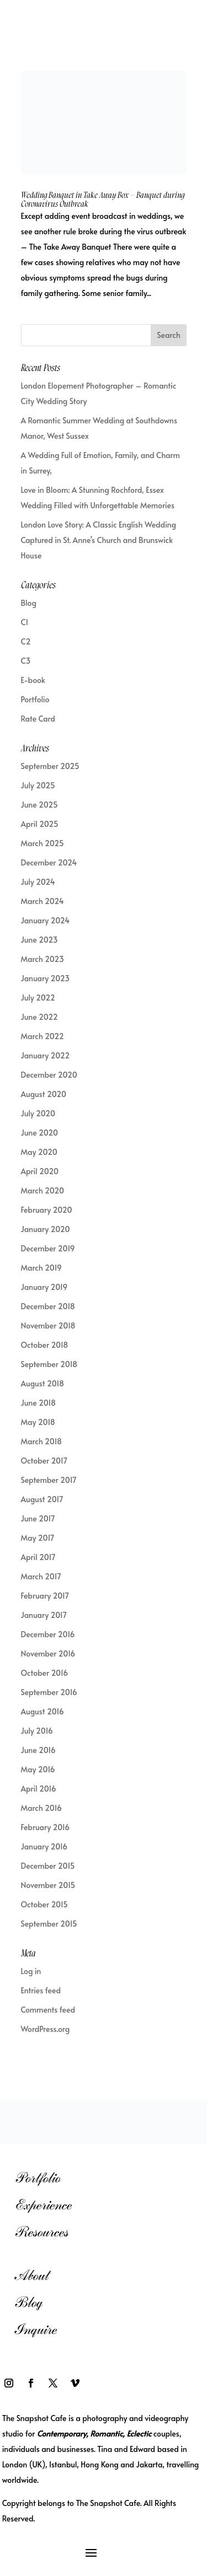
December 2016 (48, 1634)
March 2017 (41, 1576)
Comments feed (48, 2009)
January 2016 (44, 1846)
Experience (43, 2204)
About (32, 2275)
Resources (41, 2231)
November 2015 (48, 1885)
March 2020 (43, 1190)
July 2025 (38, 785)
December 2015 (48, 1865)
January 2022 (45, 1055)
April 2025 (40, 824)
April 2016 (38, 1788)
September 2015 (49, 1923)
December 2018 (48, 1306)
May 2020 (39, 1152)
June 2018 (38, 1402)
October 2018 (44, 1345)
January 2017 (44, 1615)
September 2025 (50, 766)
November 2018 (48, 1325)
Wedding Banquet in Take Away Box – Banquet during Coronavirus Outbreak (102, 199)
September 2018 (49, 1364)
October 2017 (44, 1460)
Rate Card (38, 718)
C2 (26, 641)
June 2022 (39, 1017)
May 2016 (38, 1769)
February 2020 (46, 1209)
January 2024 (45, 920)
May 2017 (38, 1537)
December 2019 (48, 1248)
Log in (31, 1971)
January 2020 (45, 1229)
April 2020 (40, 1171)
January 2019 (44, 1287)
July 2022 (38, 997)
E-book (33, 680)
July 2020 (38, 1113)
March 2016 (41, 1808)
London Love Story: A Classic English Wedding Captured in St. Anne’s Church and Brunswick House (98, 540)
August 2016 (42, 1711)
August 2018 (43, 1383)
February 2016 (45, 1827)
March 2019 (41, 1267)
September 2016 (49, 1692)
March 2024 (42, 901)
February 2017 (45, 1595)
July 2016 (37, 1730)
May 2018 (38, 1422)
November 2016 (48, 1653)
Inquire (36, 2329)
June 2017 (38, 1518)
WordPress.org (45, 2029)
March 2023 (42, 959)
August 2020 (44, 1094)
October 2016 (44, 1673)
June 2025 (39, 804)
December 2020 (49, 1074)
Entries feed (41, 1990)
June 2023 (39, 939)
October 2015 (44, 1904)
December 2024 (49, 862)
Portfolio (35, 699)
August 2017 (42, 1499)
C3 (26, 660)
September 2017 (49, 1480)
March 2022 (42, 1036)
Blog (28, 603)
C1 (25, 622)
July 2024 (38, 881)
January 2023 (45, 978)
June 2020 (39, 1132)
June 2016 (38, 1750)
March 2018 (41, 1441)
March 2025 (42, 843)
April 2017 (38, 1557)
